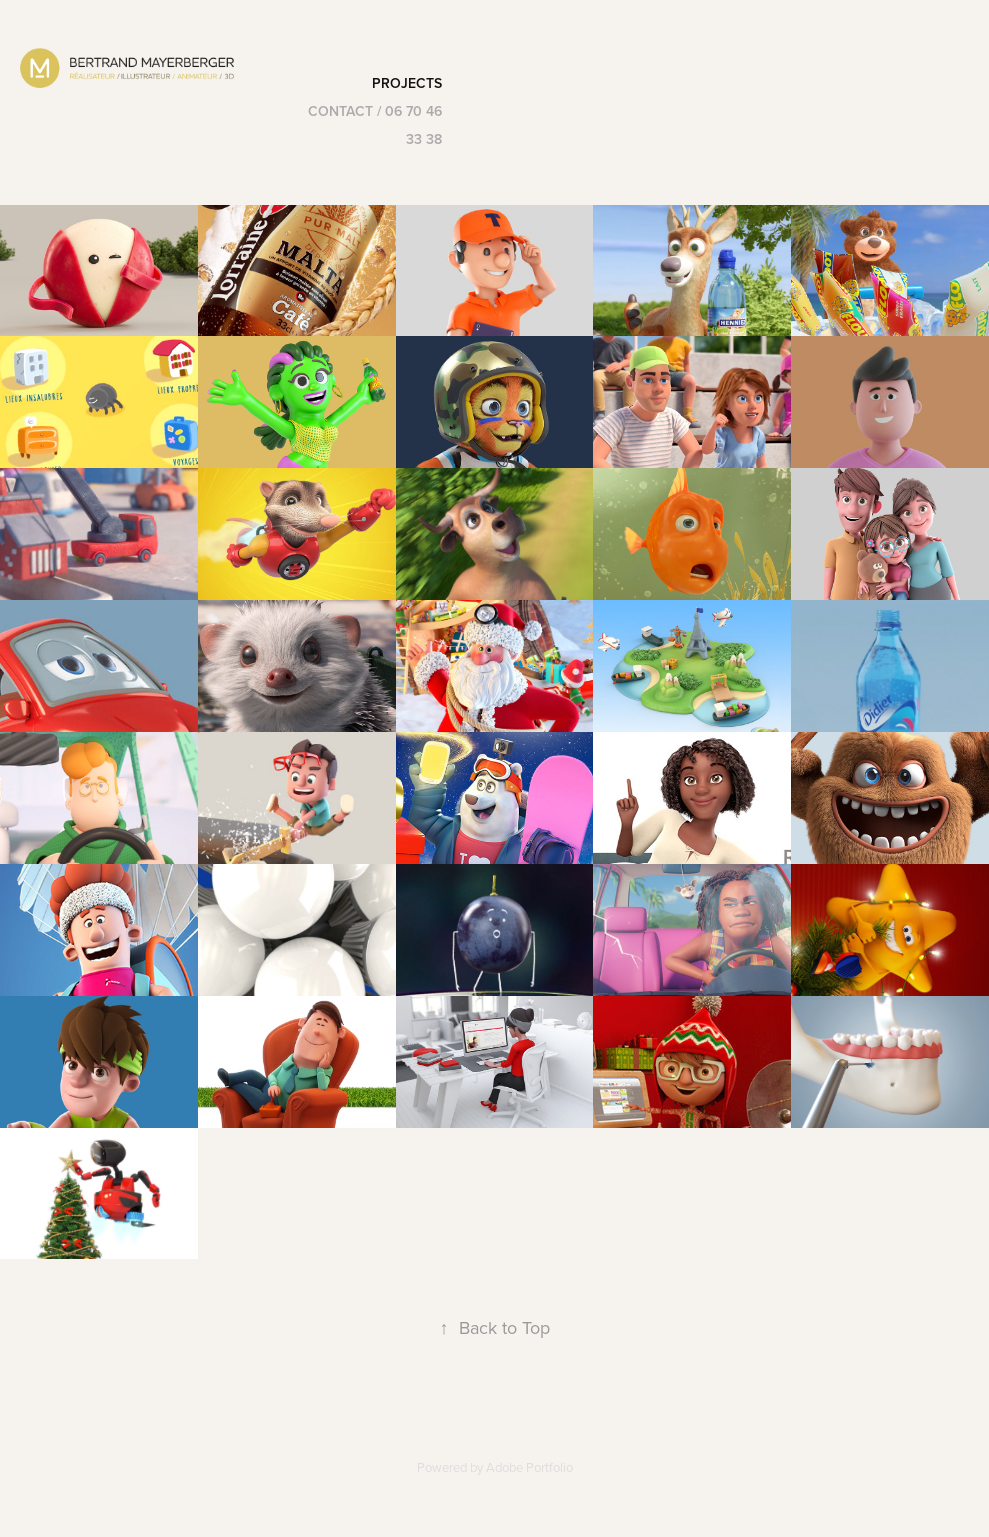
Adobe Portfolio (529, 1467)
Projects (407, 83)
